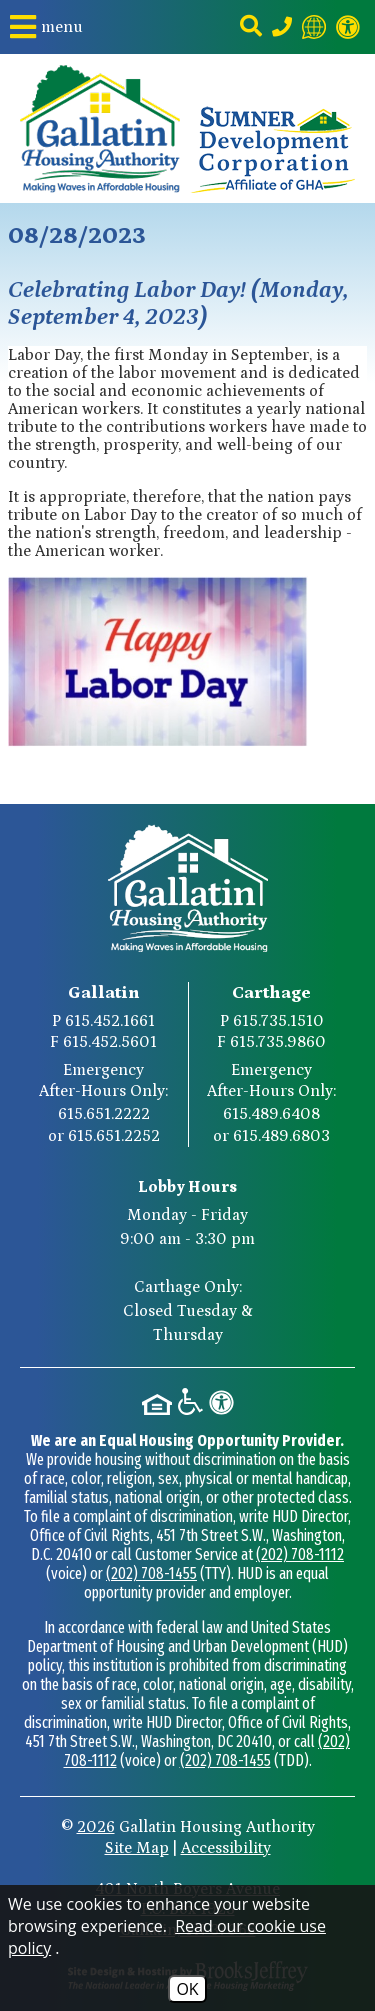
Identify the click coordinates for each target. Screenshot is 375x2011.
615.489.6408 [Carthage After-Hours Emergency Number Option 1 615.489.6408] (271, 1114)
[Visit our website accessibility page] (348, 27)
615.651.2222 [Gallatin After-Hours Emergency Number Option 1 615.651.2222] (104, 1114)
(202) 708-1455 (151, 1573)
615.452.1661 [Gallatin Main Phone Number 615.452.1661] (110, 1021)
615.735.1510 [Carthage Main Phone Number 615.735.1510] (278, 1021)
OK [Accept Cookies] (187, 1989)
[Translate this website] (314, 27)
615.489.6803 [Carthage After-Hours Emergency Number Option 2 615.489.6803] (281, 1136)
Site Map (137, 1848)
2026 (96, 1827)
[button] (46, 27)
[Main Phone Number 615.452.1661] (282, 27)
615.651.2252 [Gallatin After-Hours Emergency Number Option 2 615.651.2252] (114, 1136)
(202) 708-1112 (300, 1554)
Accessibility (226, 1848)
